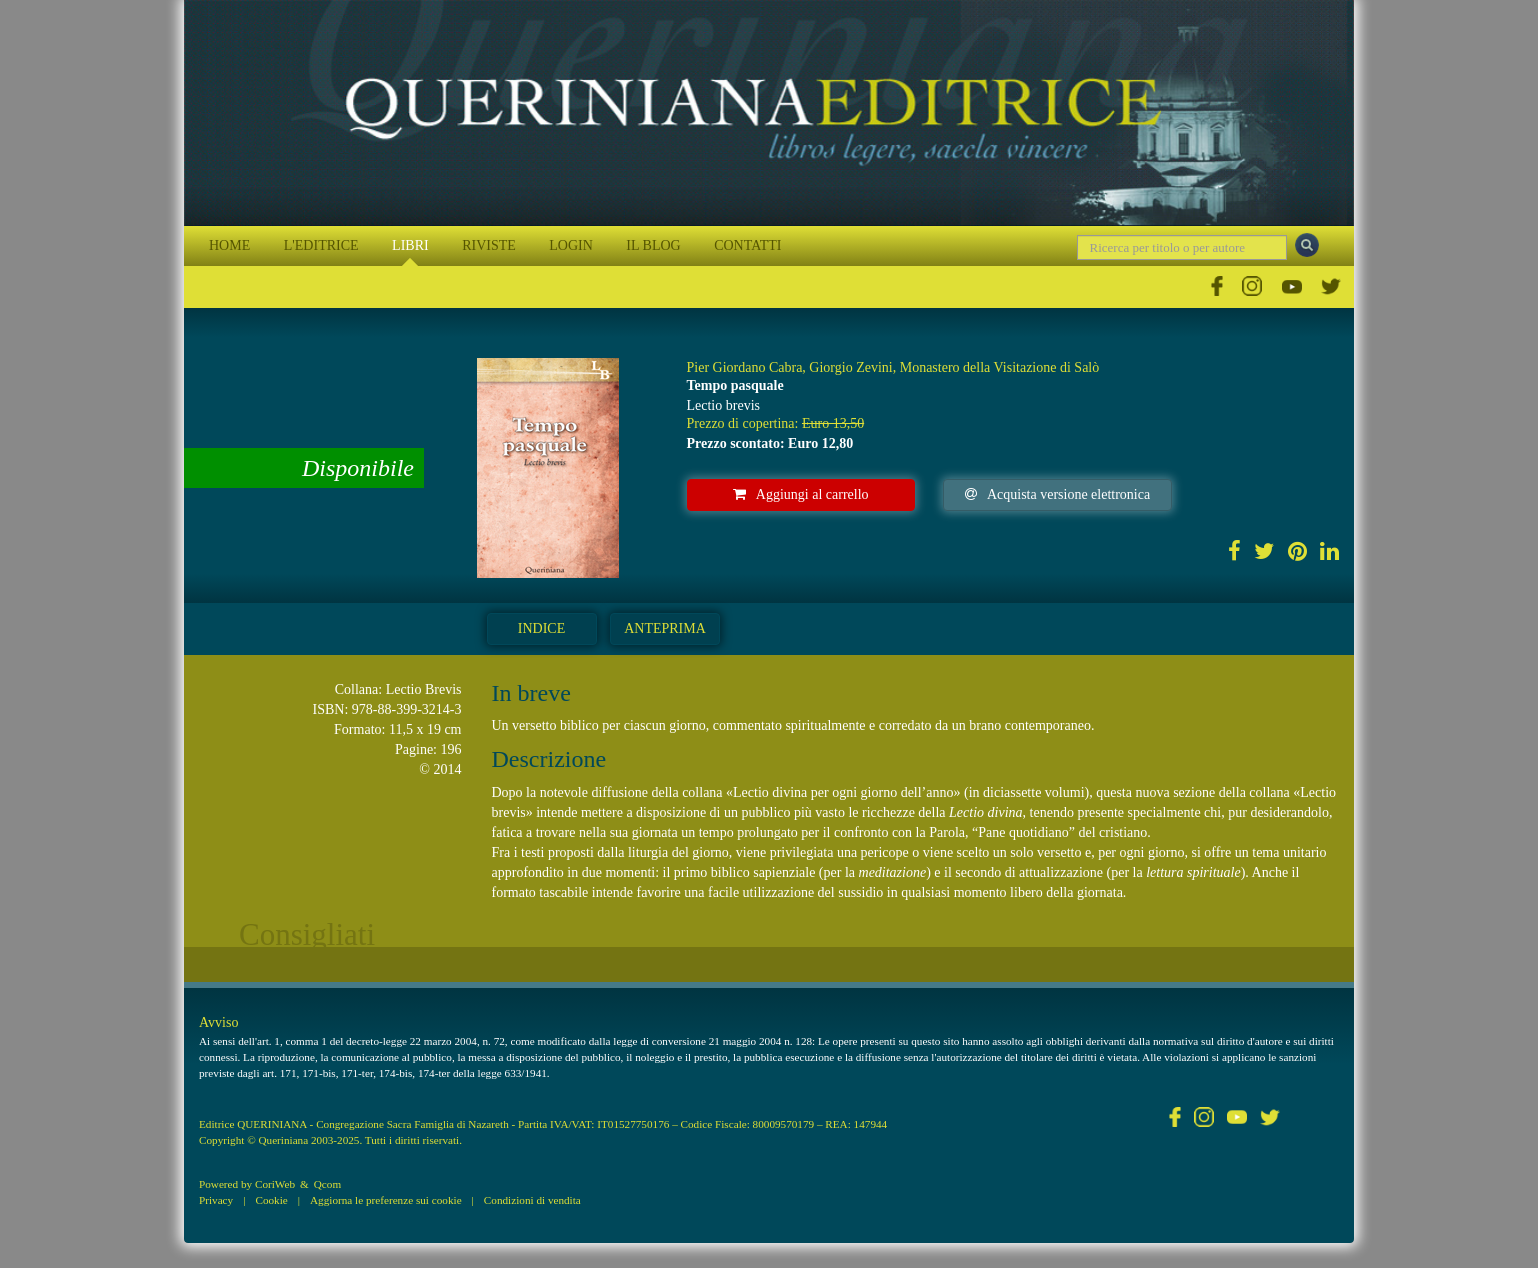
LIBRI (410, 245)
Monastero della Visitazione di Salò (1000, 367)
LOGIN (571, 245)
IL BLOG (653, 245)
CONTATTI (747, 245)
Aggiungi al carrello (801, 494)
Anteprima (665, 628)
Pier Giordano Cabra (745, 367)
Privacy (216, 1200)
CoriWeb (275, 1184)
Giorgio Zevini (850, 367)
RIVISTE (489, 245)
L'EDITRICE (321, 245)
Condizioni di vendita (532, 1200)
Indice (541, 628)
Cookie (271, 1200)
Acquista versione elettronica (1057, 494)
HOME (229, 245)
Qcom (327, 1184)
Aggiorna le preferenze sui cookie (386, 1200)
